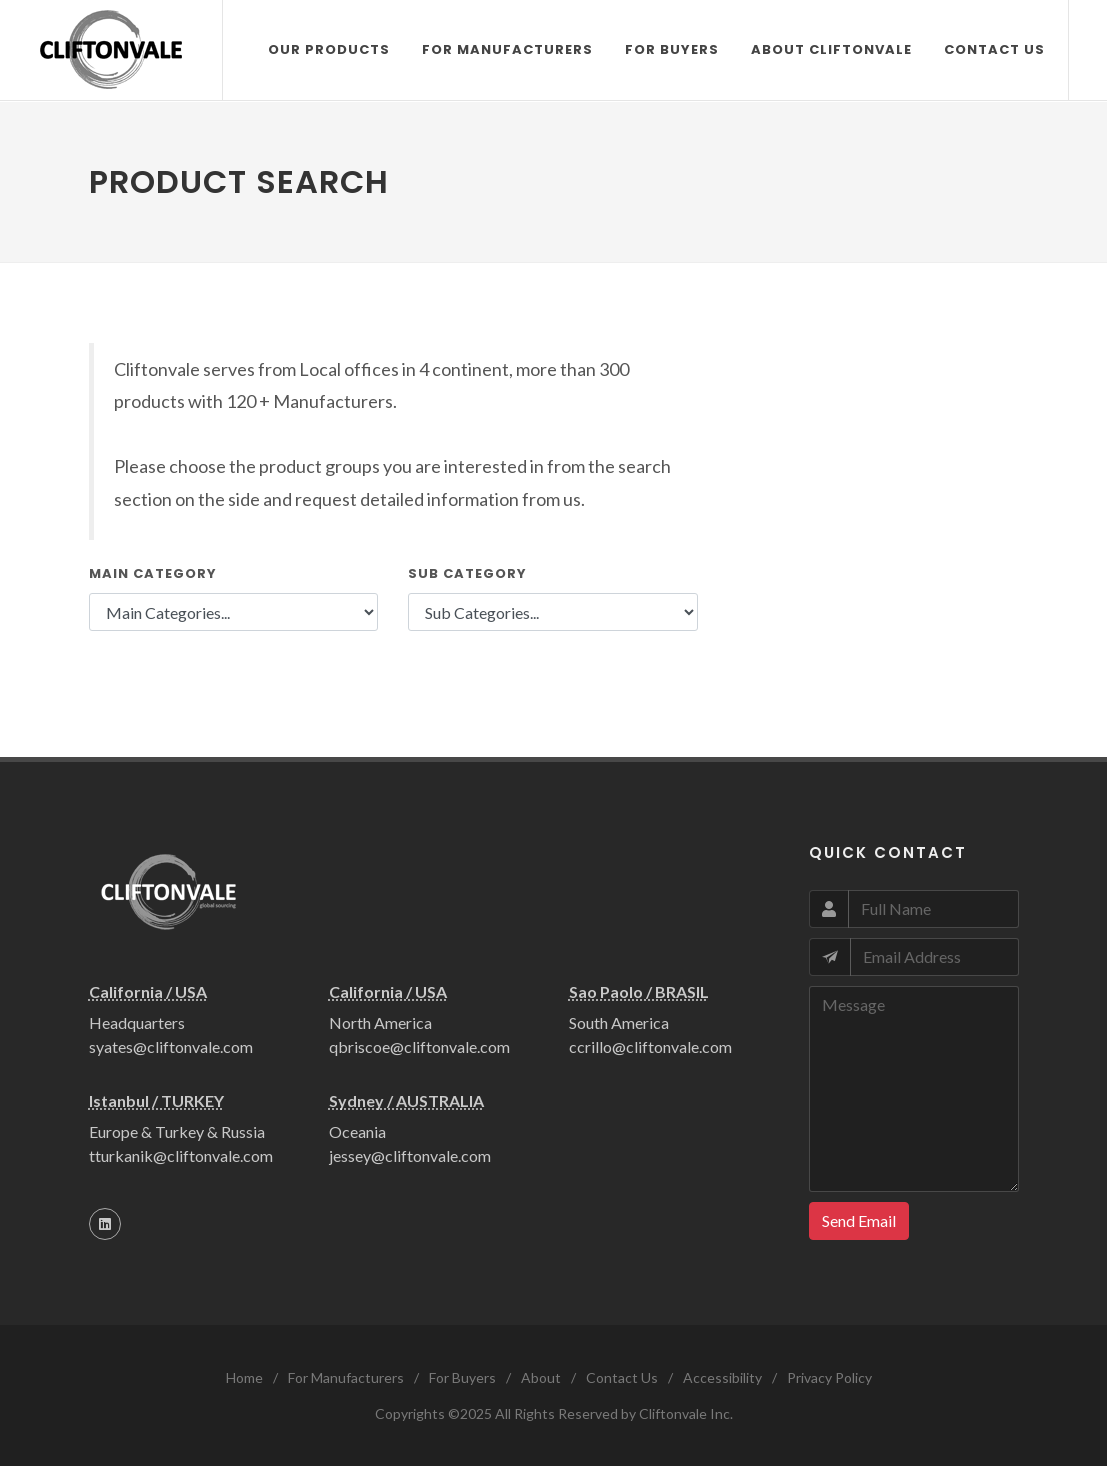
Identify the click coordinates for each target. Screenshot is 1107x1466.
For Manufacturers (346, 1377)
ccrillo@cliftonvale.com (650, 1046)
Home (244, 1377)
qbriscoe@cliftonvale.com (419, 1046)
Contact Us (622, 1377)
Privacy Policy (829, 1377)
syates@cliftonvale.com (171, 1046)
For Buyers (462, 1377)
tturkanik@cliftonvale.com (181, 1155)
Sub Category (467, 573)
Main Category (153, 573)
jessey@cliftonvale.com (410, 1155)
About (541, 1377)
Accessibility (722, 1377)
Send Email (859, 1220)
